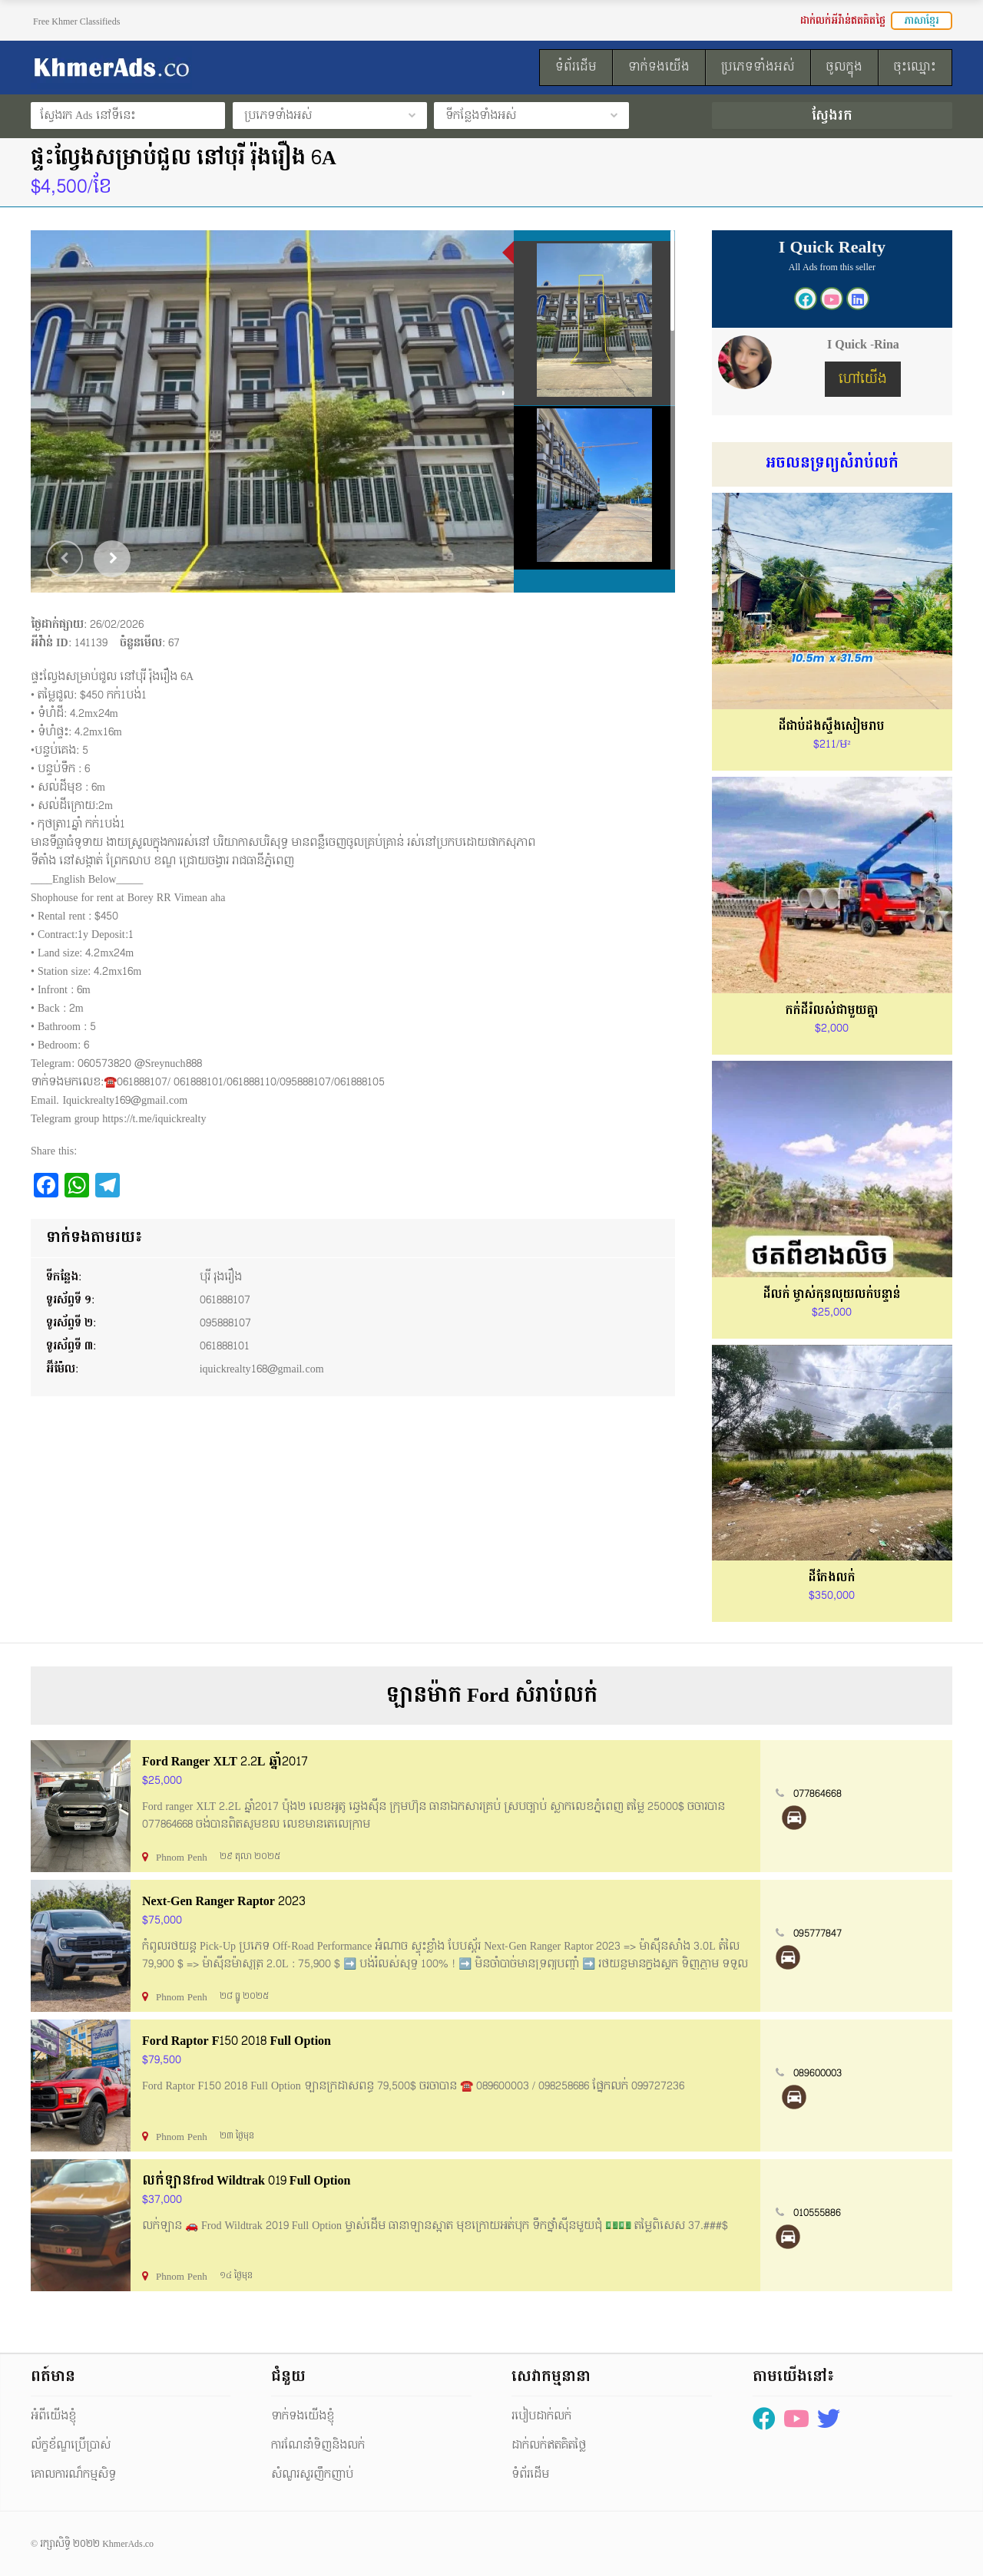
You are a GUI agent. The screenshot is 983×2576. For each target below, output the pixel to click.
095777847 (817, 1933)
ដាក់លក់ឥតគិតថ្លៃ (548, 2445)
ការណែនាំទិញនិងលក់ (318, 2445)
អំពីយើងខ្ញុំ (53, 2416)
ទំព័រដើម (530, 2474)
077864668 (817, 1794)
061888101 (225, 1346)
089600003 (817, 2073)
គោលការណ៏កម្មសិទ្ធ (73, 2474)
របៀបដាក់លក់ (541, 2416)
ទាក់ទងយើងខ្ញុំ (302, 2416)
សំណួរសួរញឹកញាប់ (312, 2474)
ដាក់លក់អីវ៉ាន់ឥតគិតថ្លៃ (842, 20)
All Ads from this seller (832, 267)
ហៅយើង (863, 379)
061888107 (225, 1299)
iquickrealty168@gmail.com (262, 1369)
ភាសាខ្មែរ (921, 20)
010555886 (817, 2213)
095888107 (225, 1323)
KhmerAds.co (128, 2543)
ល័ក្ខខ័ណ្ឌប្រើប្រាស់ (71, 2445)
